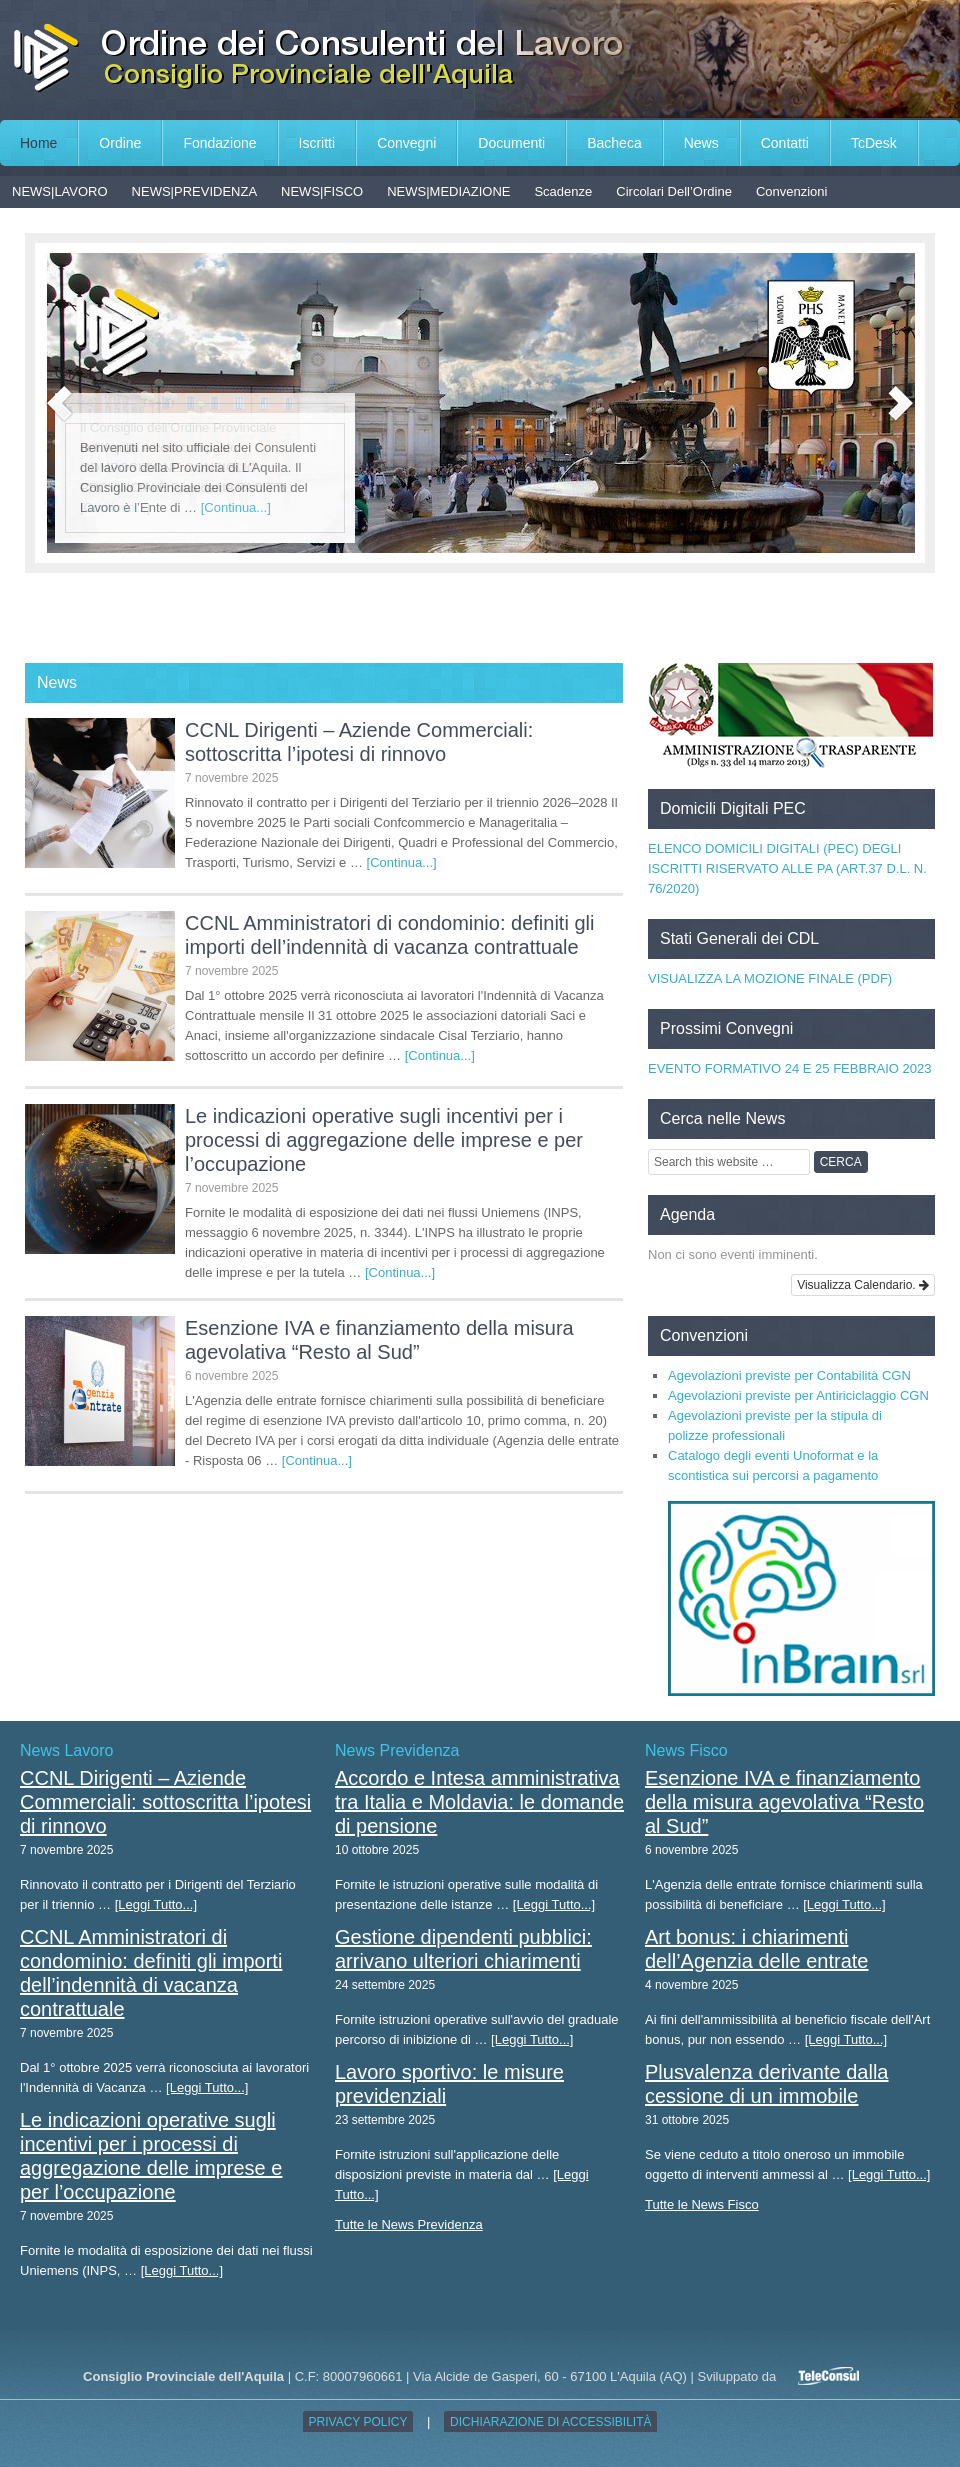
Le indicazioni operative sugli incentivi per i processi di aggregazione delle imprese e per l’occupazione (384, 1140)
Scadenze (563, 191)
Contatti (785, 143)
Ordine (120, 143)
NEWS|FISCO (322, 191)
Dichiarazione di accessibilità (550, 2422)
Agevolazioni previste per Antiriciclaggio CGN (798, 1395)
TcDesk (874, 143)
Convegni (406, 143)
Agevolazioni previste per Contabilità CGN (789, 1375)
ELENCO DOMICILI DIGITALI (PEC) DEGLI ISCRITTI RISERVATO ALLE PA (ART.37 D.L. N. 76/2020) (787, 868)
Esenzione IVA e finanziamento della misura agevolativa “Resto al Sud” (784, 1802)
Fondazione (219, 143)
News (701, 143)
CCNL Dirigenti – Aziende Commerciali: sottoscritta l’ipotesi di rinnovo (165, 1802)
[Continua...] (236, 507)
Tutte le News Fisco (702, 2204)
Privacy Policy (358, 2422)
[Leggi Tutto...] (156, 1904)
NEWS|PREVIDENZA (194, 191)
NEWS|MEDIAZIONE (448, 191)
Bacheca (614, 143)
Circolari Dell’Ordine (674, 191)
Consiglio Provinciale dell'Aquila (480, 60)
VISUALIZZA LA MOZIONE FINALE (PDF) (770, 978)
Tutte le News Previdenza (409, 2224)
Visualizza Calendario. (863, 1285)
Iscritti (317, 143)
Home (38, 143)
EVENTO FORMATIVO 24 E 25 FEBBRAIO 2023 (789, 1068)
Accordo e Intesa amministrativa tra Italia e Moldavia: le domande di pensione (479, 1802)
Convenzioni (792, 191)
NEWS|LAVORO (60, 191)
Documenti (511, 143)
